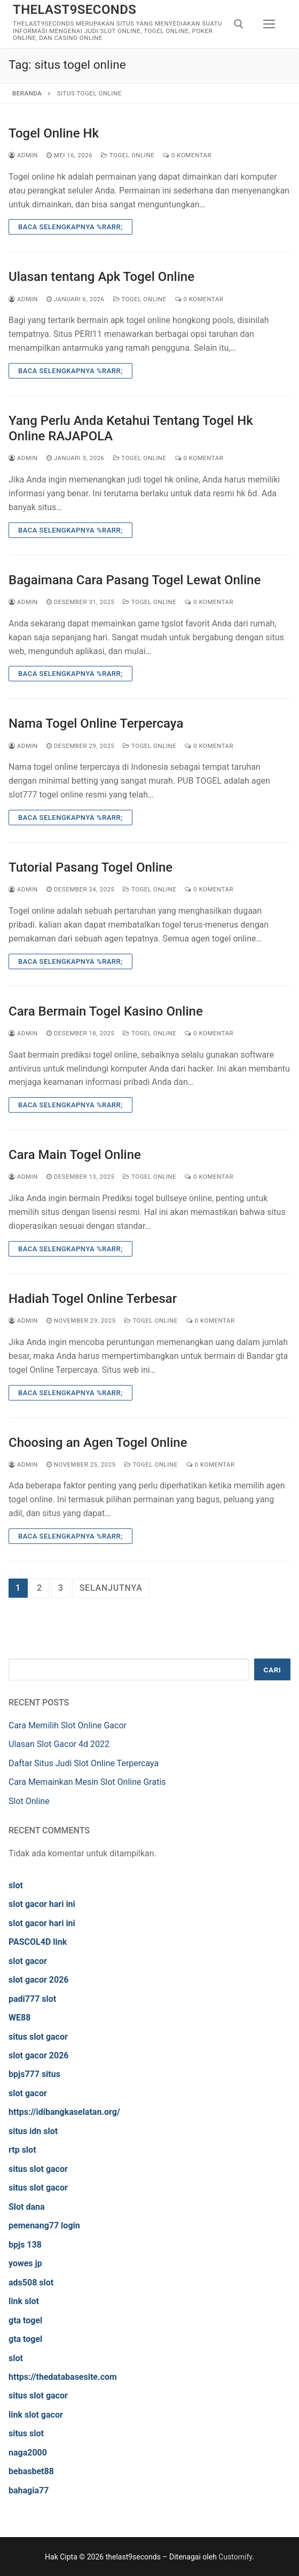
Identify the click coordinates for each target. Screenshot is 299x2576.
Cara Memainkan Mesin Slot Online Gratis (87, 1782)
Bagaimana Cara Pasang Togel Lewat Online (135, 580)
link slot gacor (36, 2415)
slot (16, 1885)
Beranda (27, 93)
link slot (24, 2301)
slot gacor (28, 1961)
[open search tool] (238, 24)
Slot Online (29, 1801)
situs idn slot (33, 2131)
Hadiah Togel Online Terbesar (93, 1298)
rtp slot (22, 2150)
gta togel (25, 2320)
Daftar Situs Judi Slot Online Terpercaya (84, 1763)
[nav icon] (269, 24)
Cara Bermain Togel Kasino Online (106, 1011)
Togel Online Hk (54, 133)
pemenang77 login (44, 2225)
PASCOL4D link (38, 1942)
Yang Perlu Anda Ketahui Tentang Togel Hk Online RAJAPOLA (131, 428)
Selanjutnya (111, 1588)
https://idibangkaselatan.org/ (64, 2112)
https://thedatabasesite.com (63, 2377)
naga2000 (28, 2453)
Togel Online (127, 155)
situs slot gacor (38, 2037)
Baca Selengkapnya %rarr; (70, 227)
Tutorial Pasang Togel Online (90, 867)
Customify (235, 2557)
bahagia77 (29, 2490)
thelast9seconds (74, 9)
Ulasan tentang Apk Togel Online (101, 276)
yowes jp (25, 2263)
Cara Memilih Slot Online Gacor (68, 1725)
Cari (272, 1669)
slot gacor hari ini (42, 1904)
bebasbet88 (31, 2471)
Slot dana (27, 2207)
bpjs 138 (25, 2245)
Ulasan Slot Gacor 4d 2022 (59, 1744)
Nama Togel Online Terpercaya (96, 723)
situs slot (26, 2433)
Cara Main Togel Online (75, 1154)
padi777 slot (32, 1999)
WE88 (19, 2017)
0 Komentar (187, 155)
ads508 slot (31, 2282)
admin (23, 155)
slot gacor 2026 (39, 1980)
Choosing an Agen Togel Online (98, 1442)
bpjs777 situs (34, 2074)
